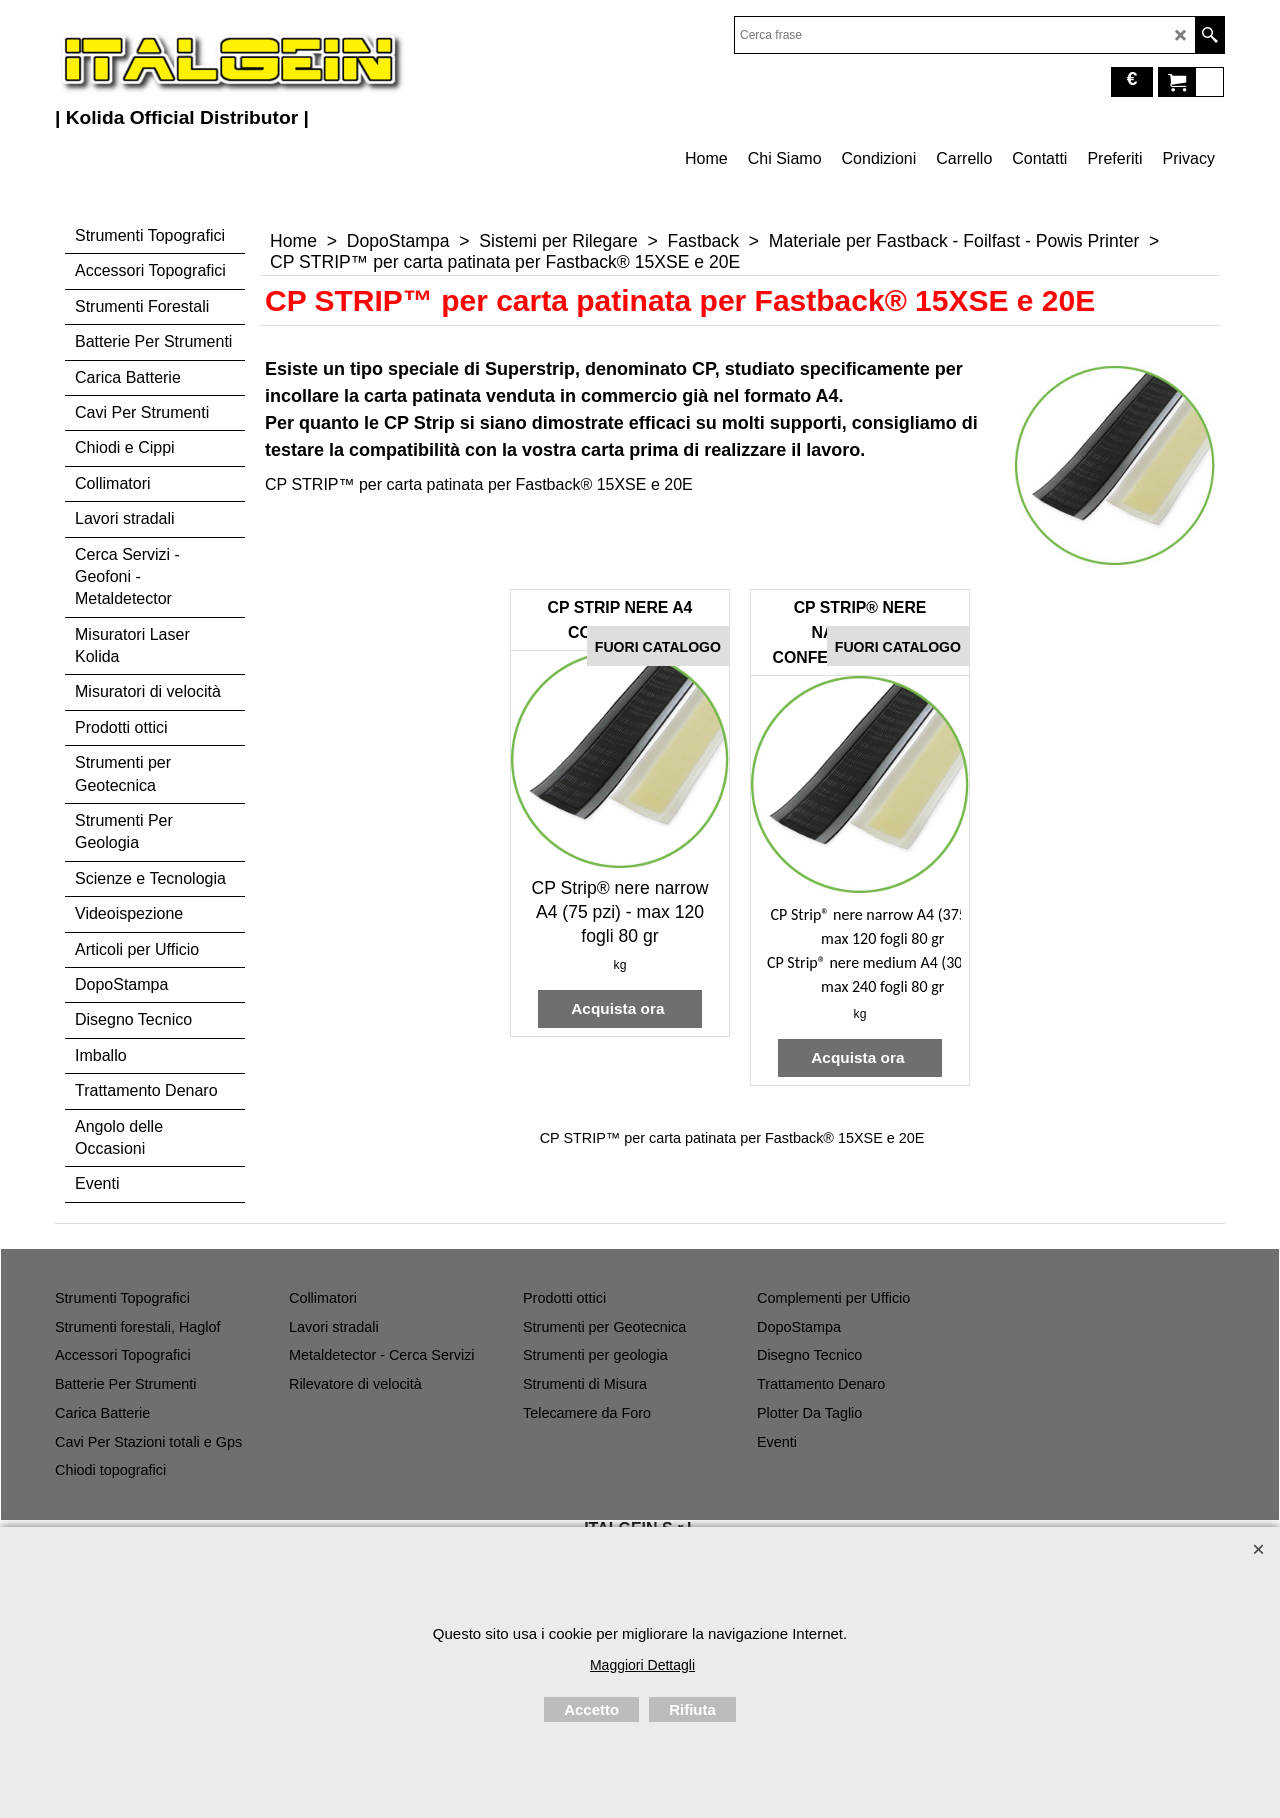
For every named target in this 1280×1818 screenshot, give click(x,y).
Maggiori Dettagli (642, 1665)
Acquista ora (620, 1008)
